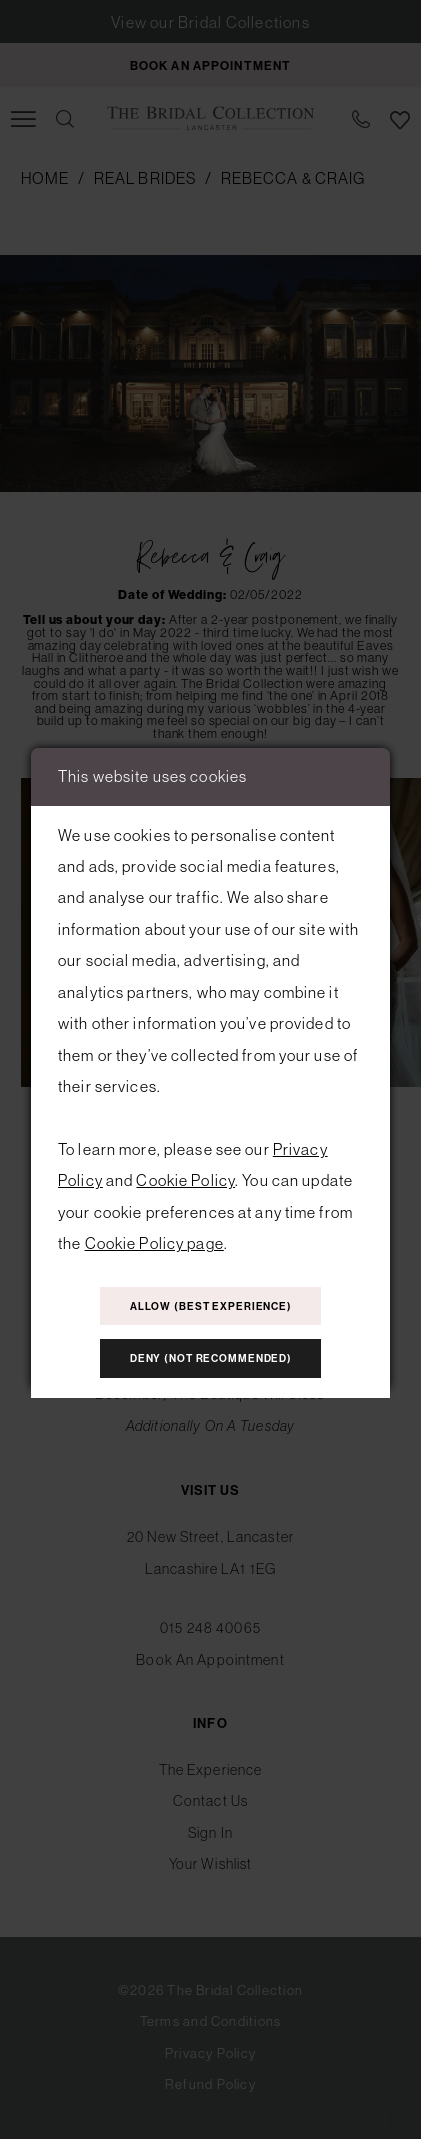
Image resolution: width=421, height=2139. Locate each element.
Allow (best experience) (211, 1306)
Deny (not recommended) (211, 1358)
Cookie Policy (185, 1180)
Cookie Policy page (154, 1243)
